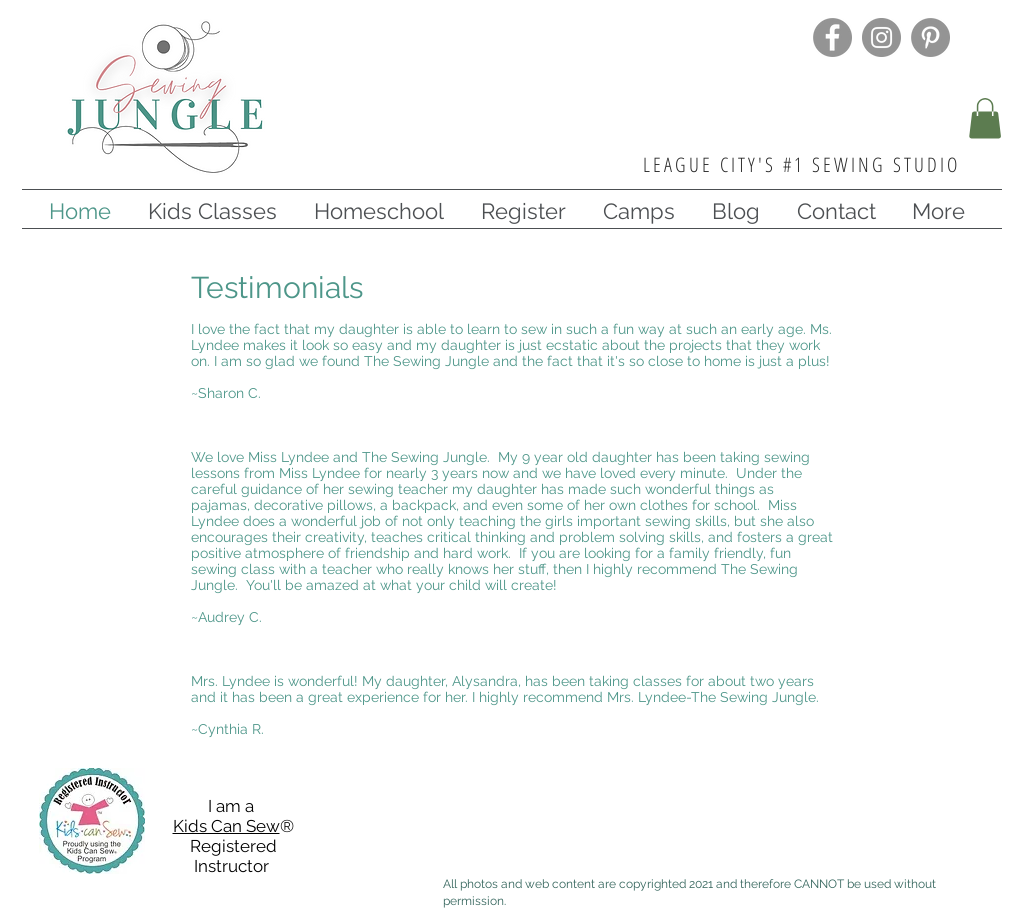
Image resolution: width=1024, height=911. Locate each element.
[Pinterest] (930, 37)
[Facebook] (832, 37)
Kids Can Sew (226, 826)
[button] (985, 118)
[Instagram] (881, 37)
